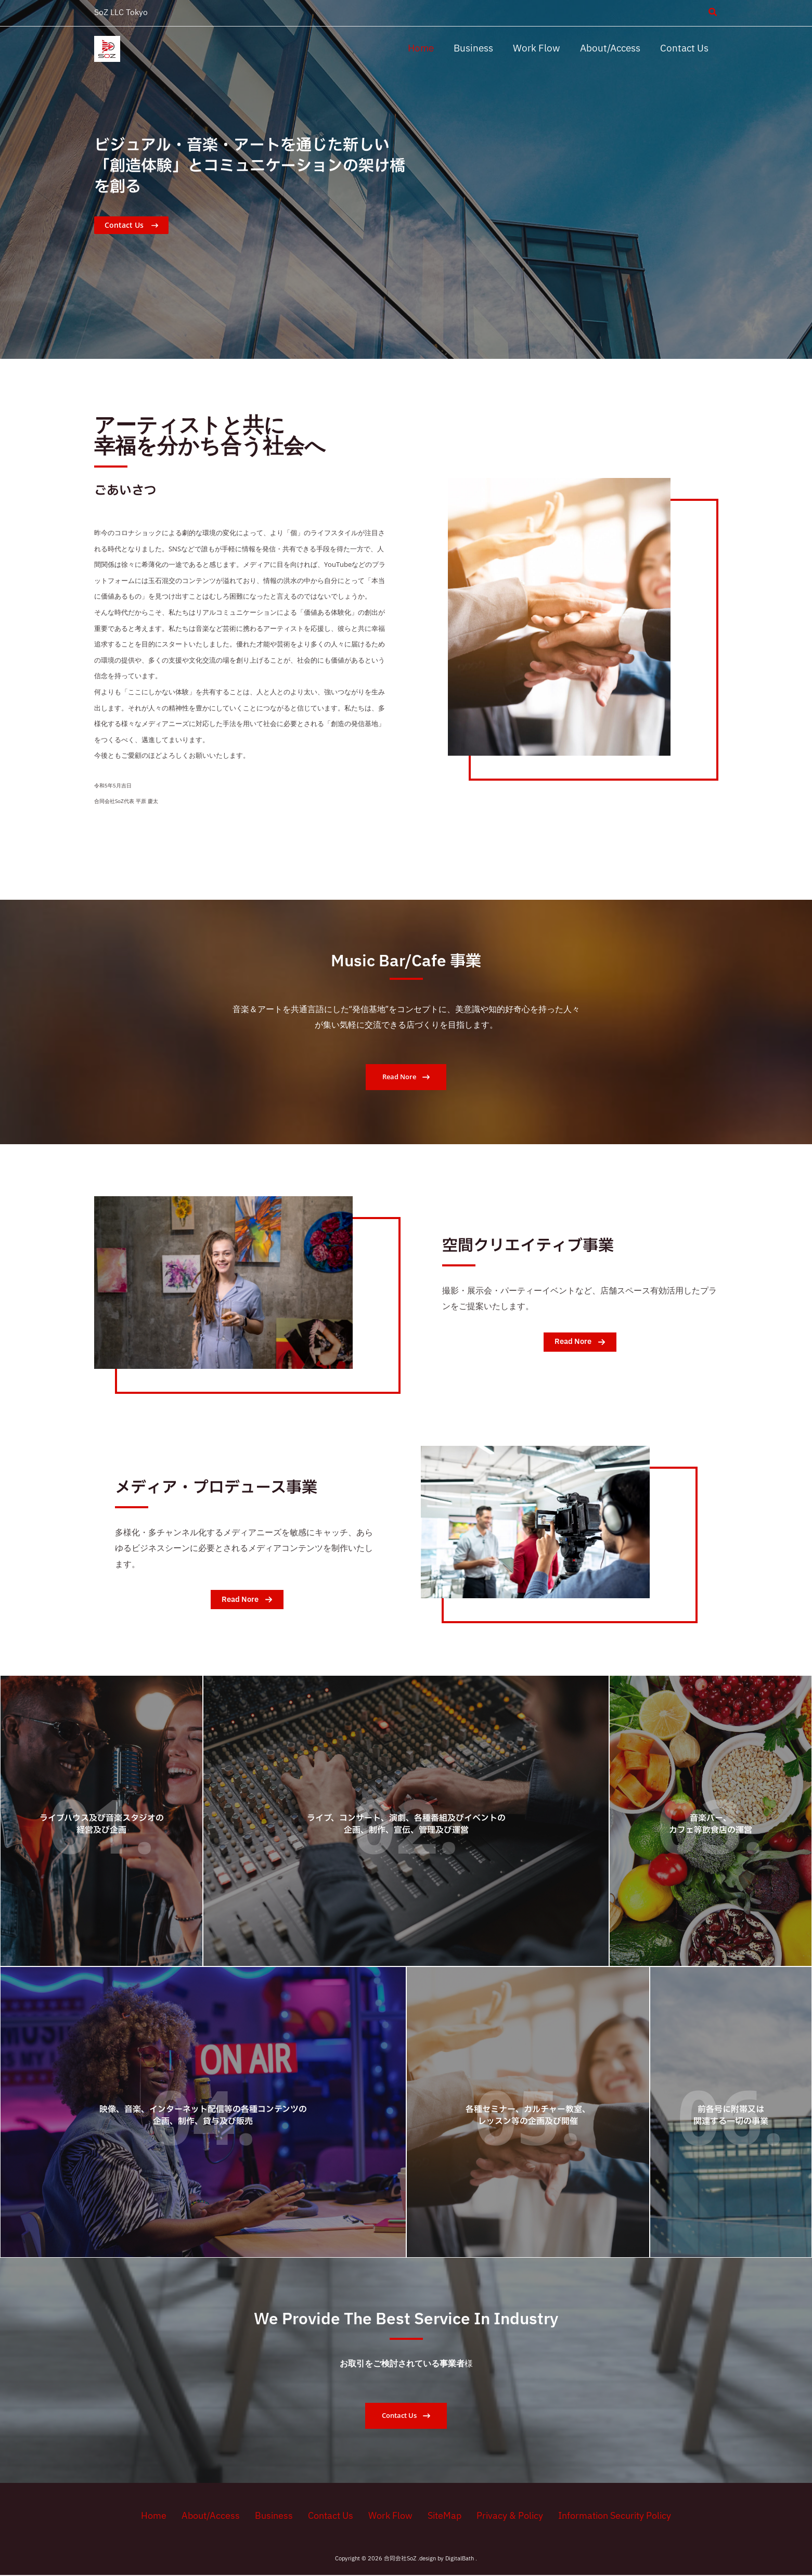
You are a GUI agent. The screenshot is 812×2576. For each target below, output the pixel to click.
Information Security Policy (602, 2516)
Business (275, 2516)
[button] (713, 14)
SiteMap (437, 2516)
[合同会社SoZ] (107, 49)
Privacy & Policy (499, 2516)
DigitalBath (460, 2560)
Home (164, 2516)
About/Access (216, 2516)
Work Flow (386, 2516)
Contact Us (329, 2516)
